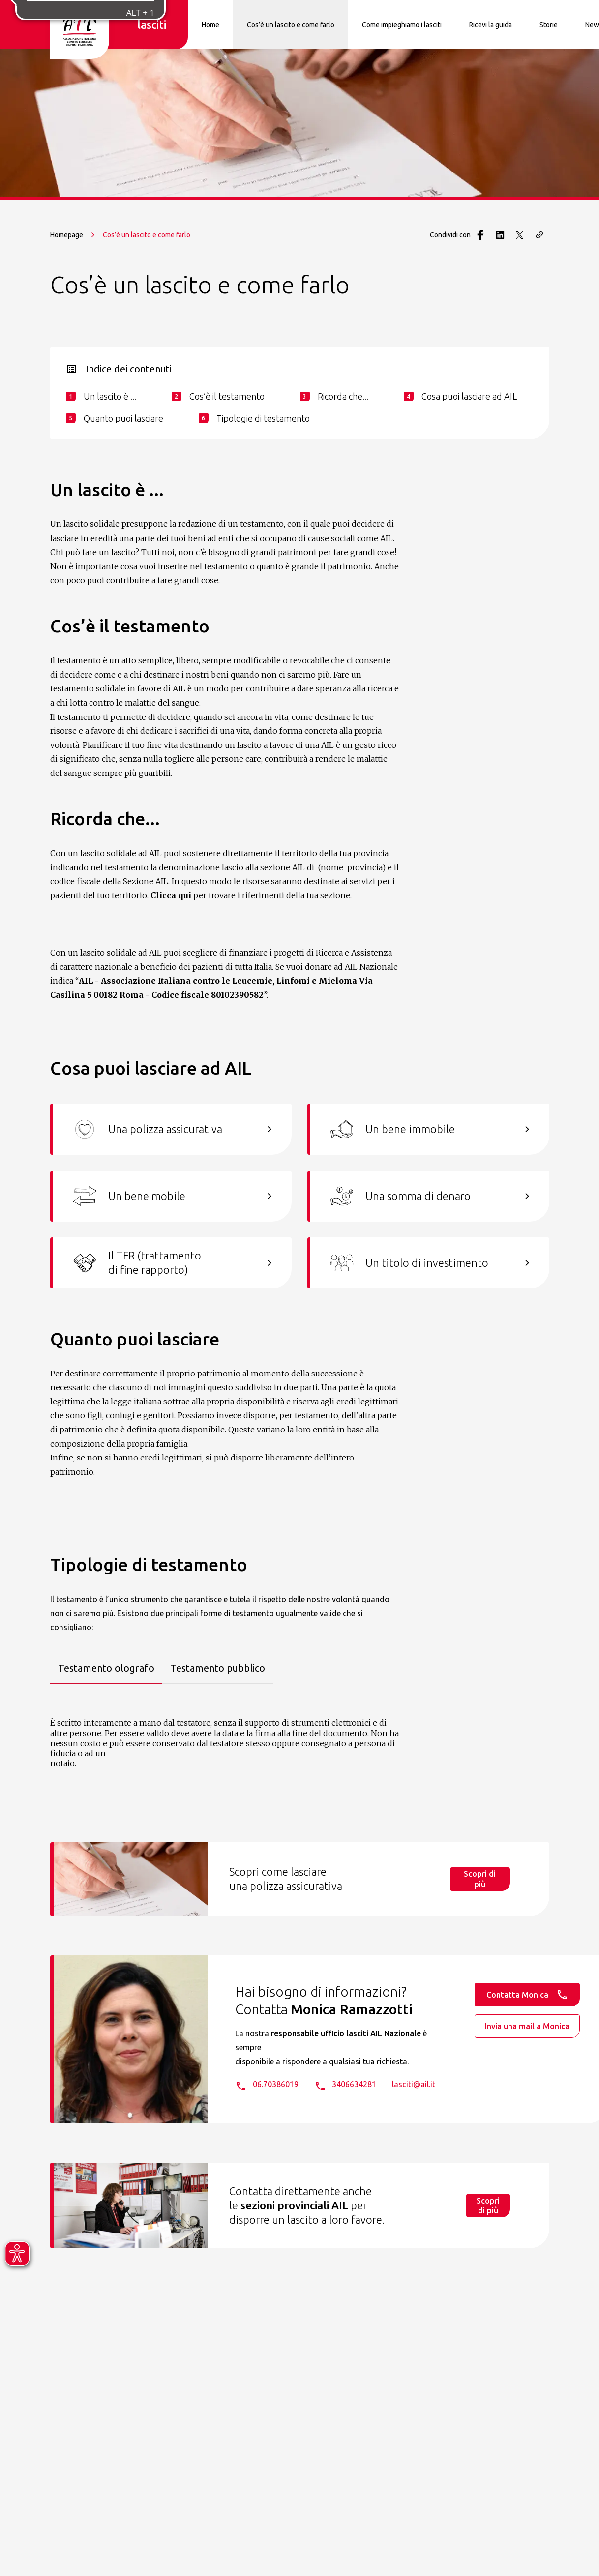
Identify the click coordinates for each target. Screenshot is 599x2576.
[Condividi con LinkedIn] (500, 235)
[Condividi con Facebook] (480, 235)
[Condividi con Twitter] (520, 235)
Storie (548, 25)
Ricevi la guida (490, 25)
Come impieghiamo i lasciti (402, 25)
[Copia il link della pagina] (539, 235)
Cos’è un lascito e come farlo (290, 25)
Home (210, 25)
